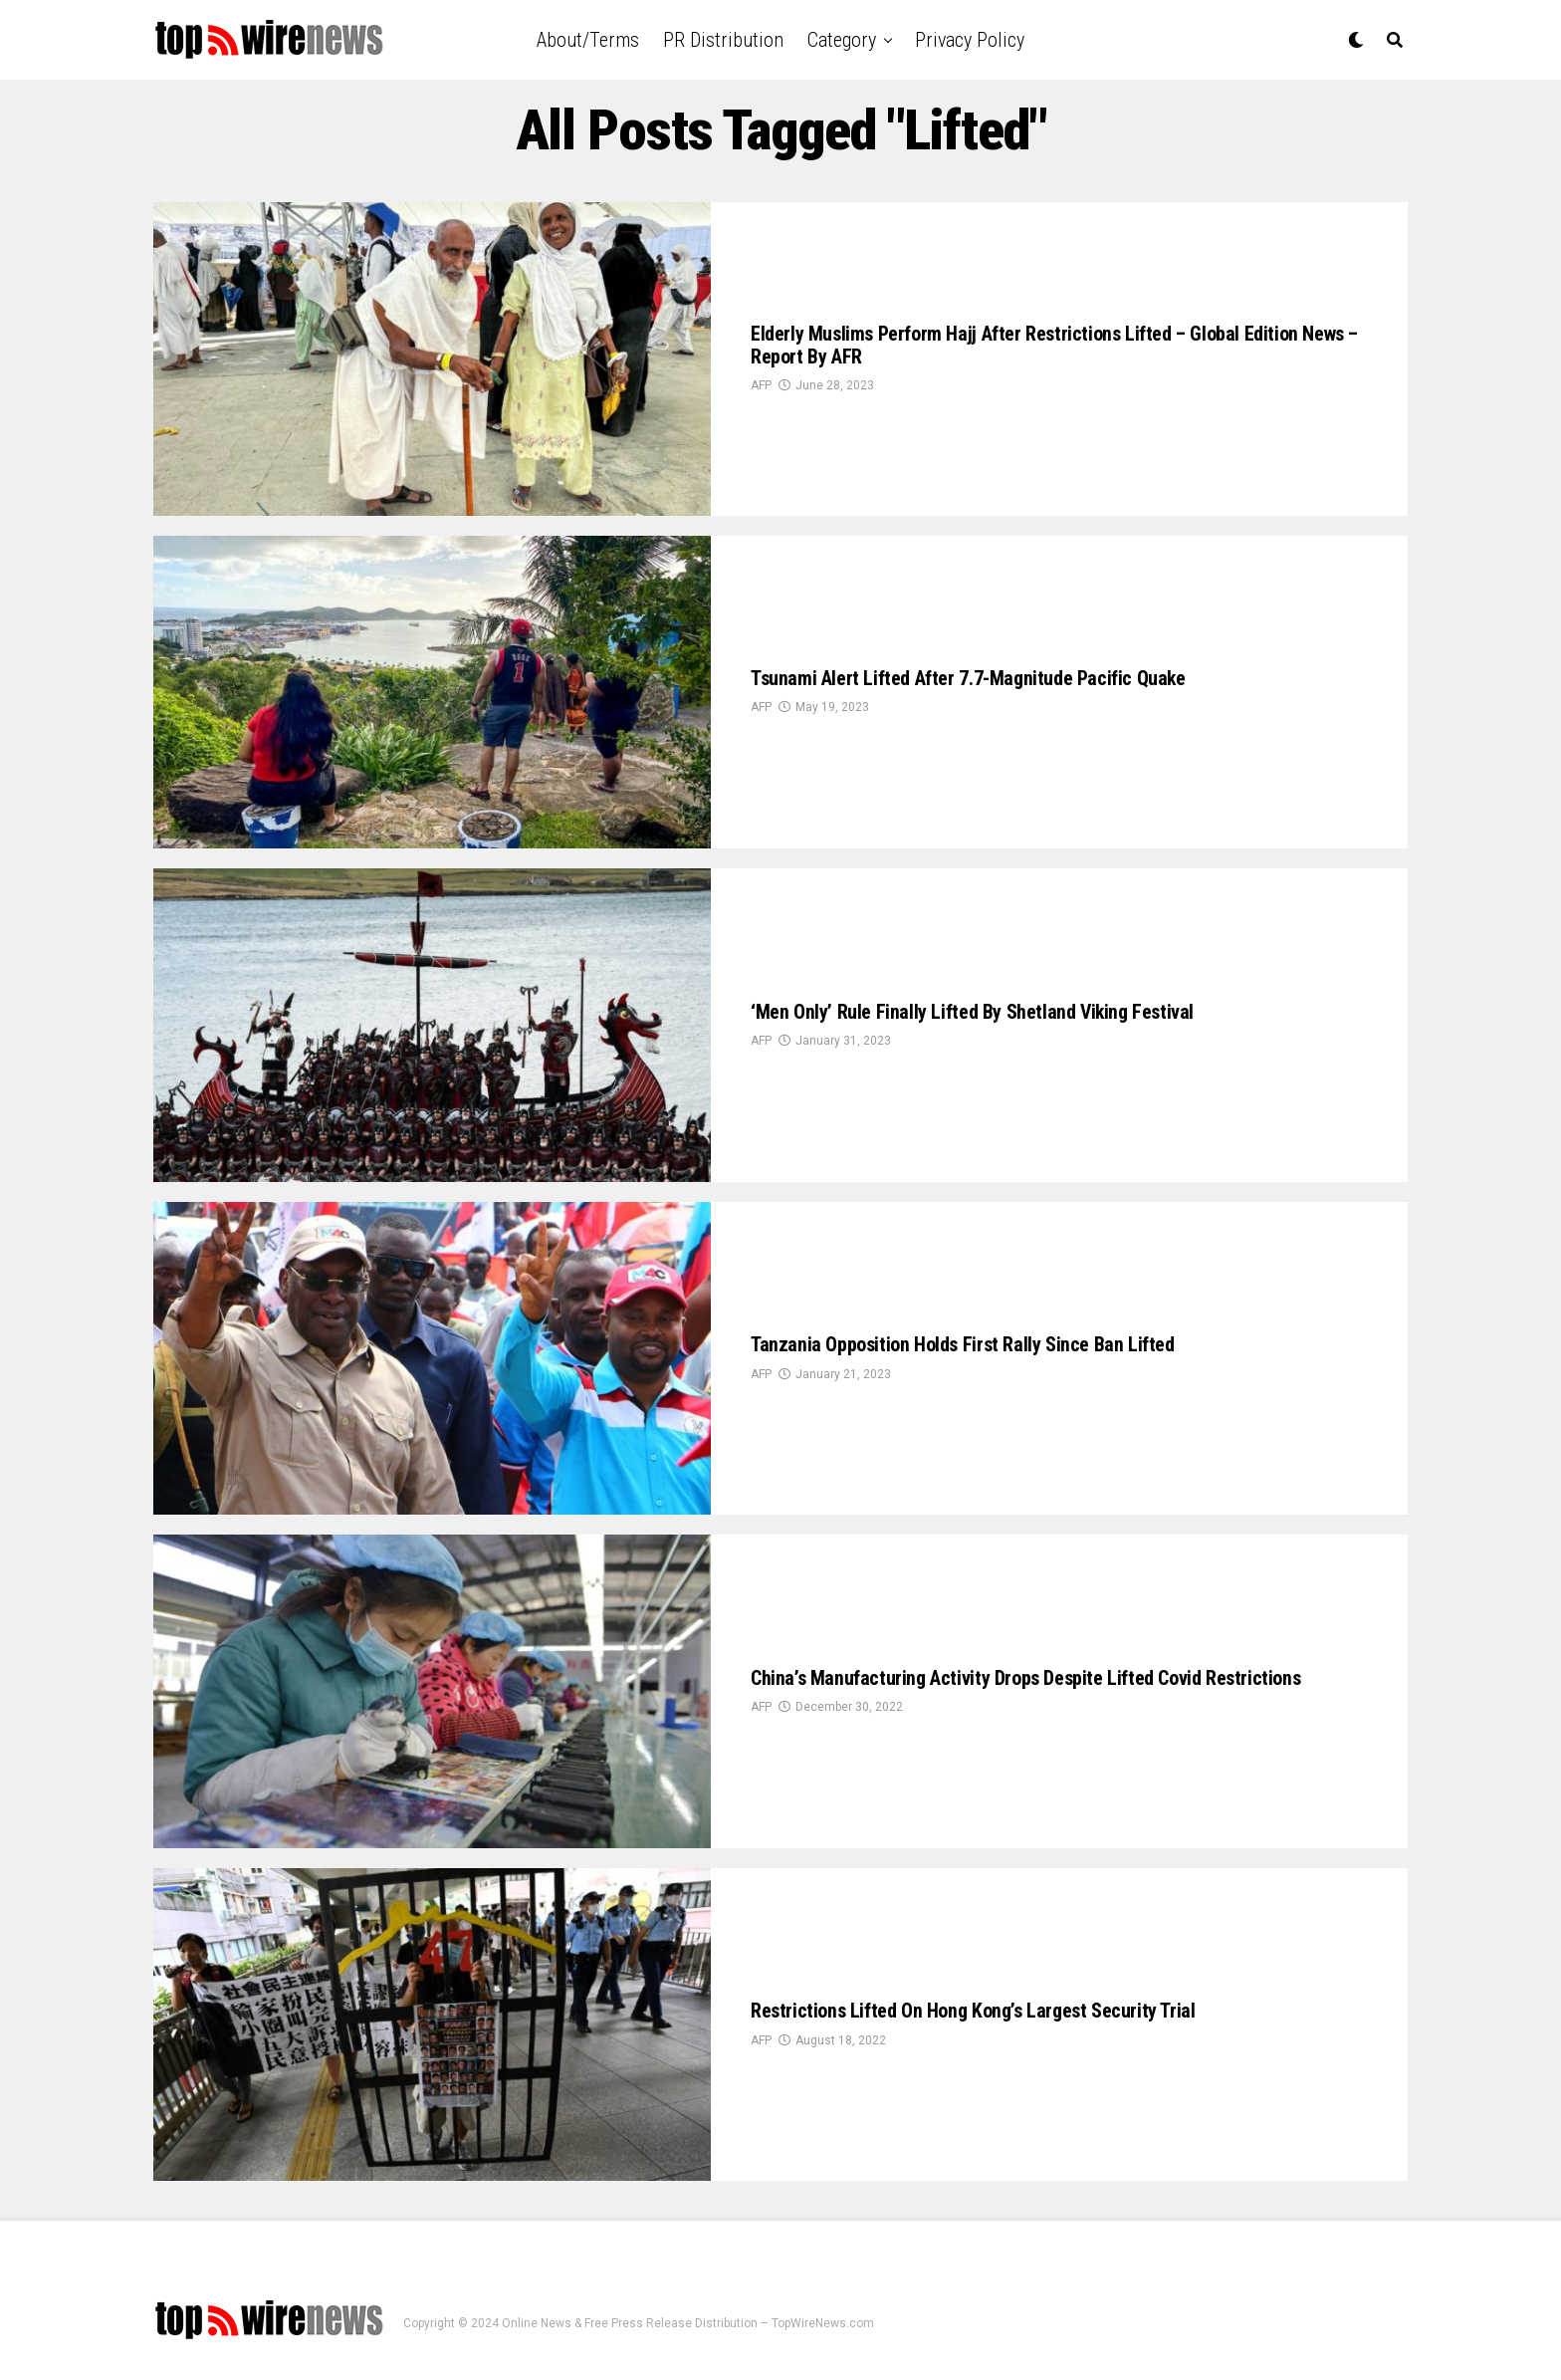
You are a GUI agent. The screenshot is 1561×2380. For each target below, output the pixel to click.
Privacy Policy (969, 40)
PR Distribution (723, 40)
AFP (761, 394)
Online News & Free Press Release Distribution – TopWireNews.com (688, 2323)
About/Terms (588, 40)
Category (841, 40)
